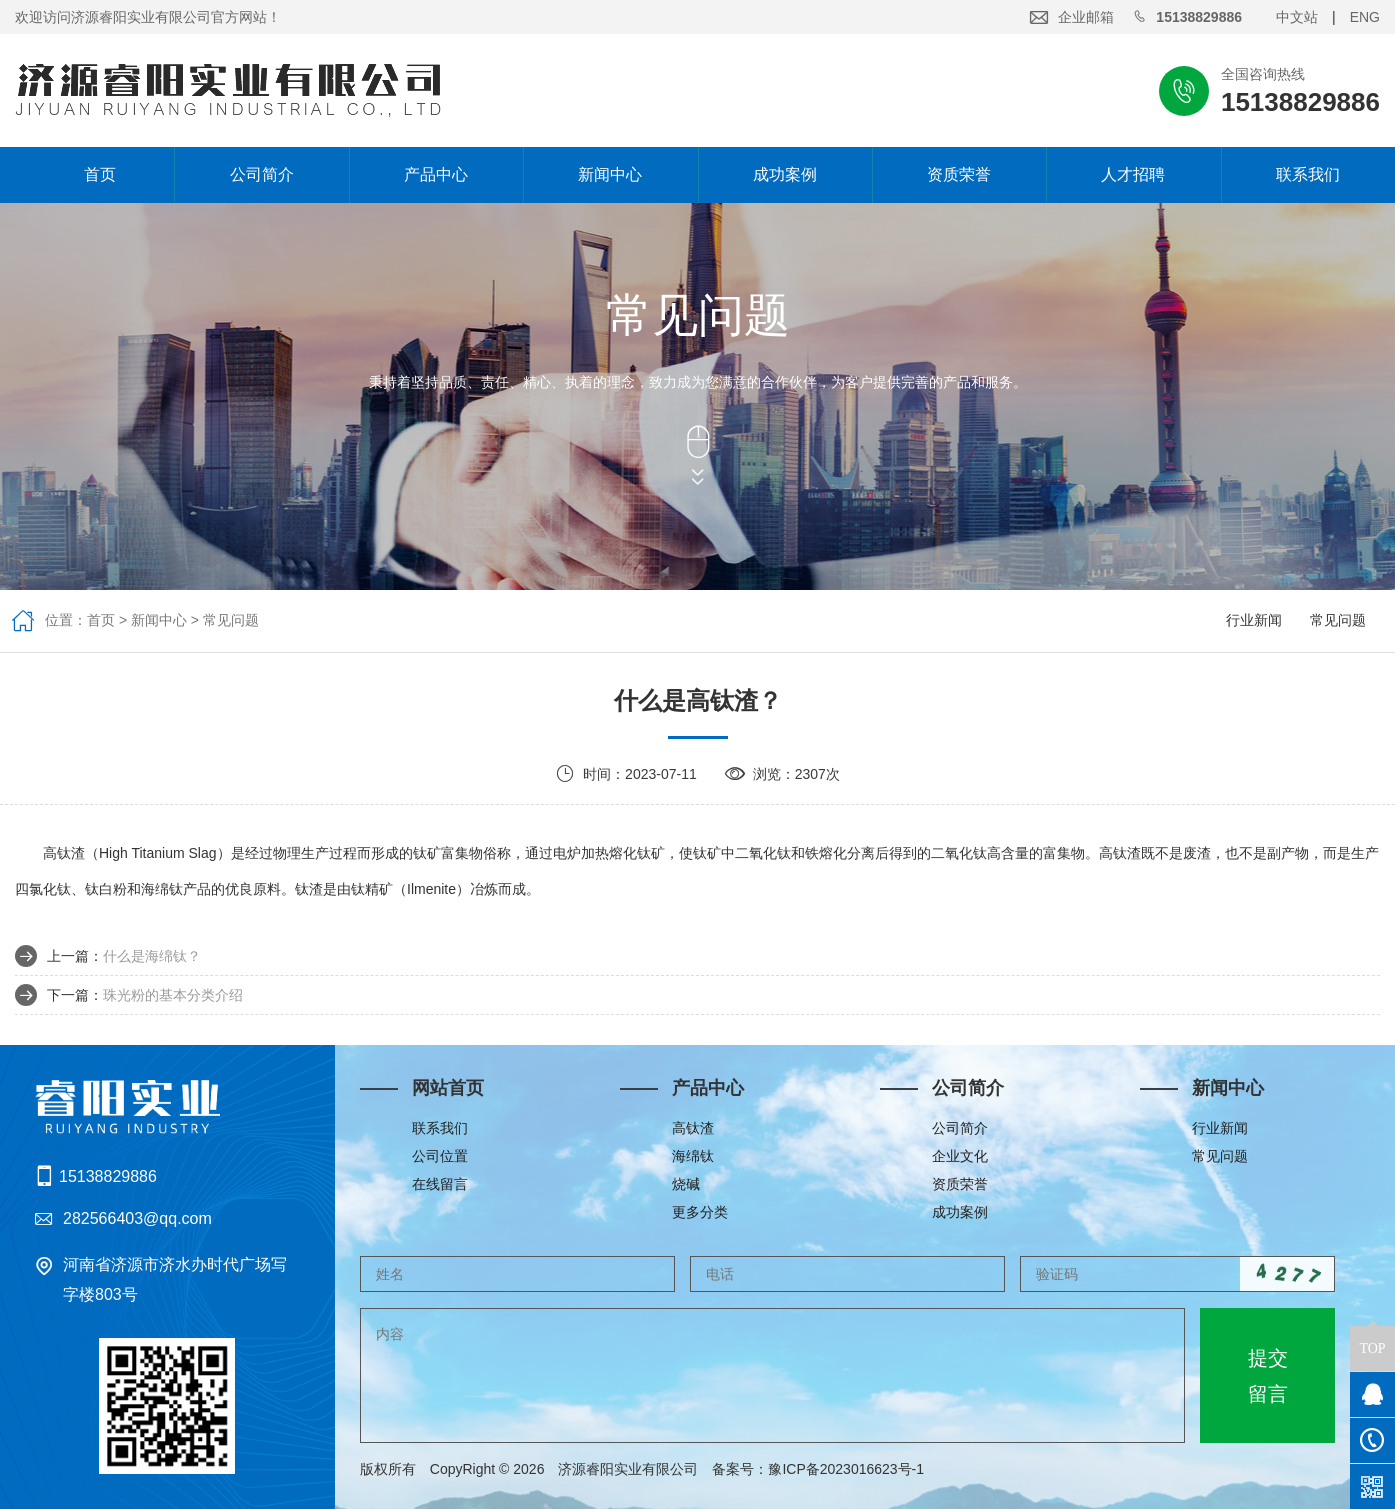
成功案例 (785, 174)
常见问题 (231, 620)
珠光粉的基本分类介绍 (173, 995)
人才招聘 (1133, 174)
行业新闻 (1254, 620)
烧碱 (686, 1184)
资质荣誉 (959, 174)
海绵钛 (693, 1156)
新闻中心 (610, 174)
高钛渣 (693, 1128)
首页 (87, 174)
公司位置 (440, 1156)
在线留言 (440, 1184)
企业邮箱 (1086, 17)
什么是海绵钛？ (152, 956)
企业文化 (960, 1156)
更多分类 (700, 1212)
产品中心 (436, 174)
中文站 (1297, 17)
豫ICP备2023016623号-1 (853, 1469)
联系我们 (1308, 174)
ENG (1365, 17)
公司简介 (262, 174)
